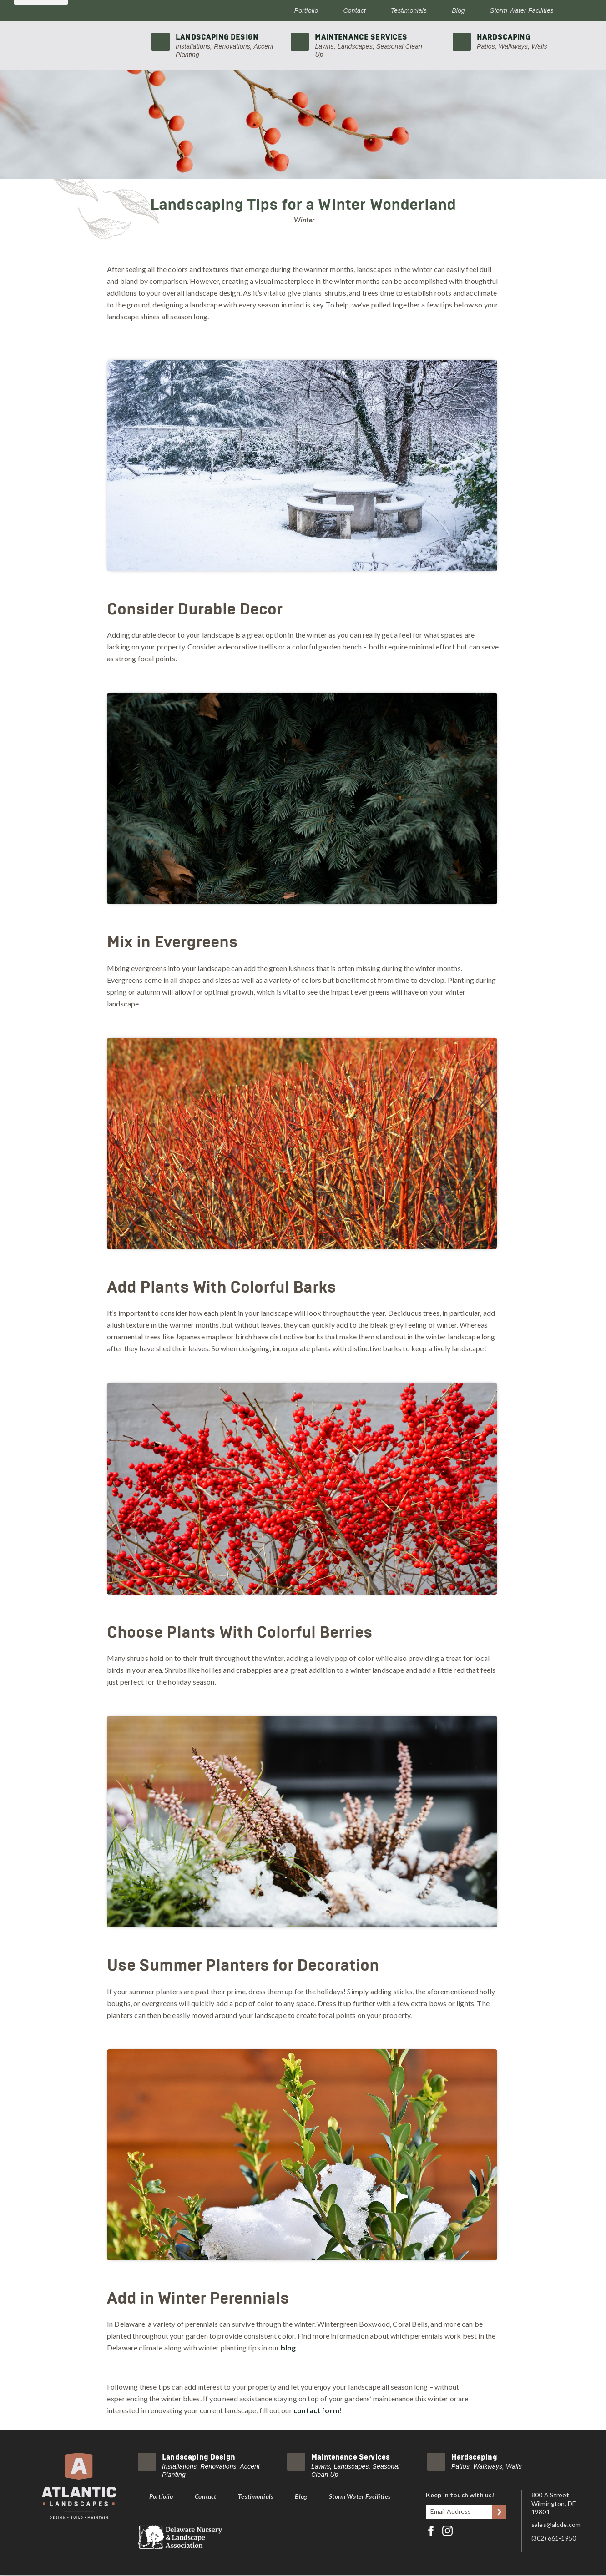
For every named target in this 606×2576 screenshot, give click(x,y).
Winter (304, 220)
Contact (354, 10)
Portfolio (306, 10)
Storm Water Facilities (522, 10)
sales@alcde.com (556, 2524)
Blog (458, 10)
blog (288, 2347)
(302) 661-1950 (553, 2538)
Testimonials (409, 10)
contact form (316, 2410)
